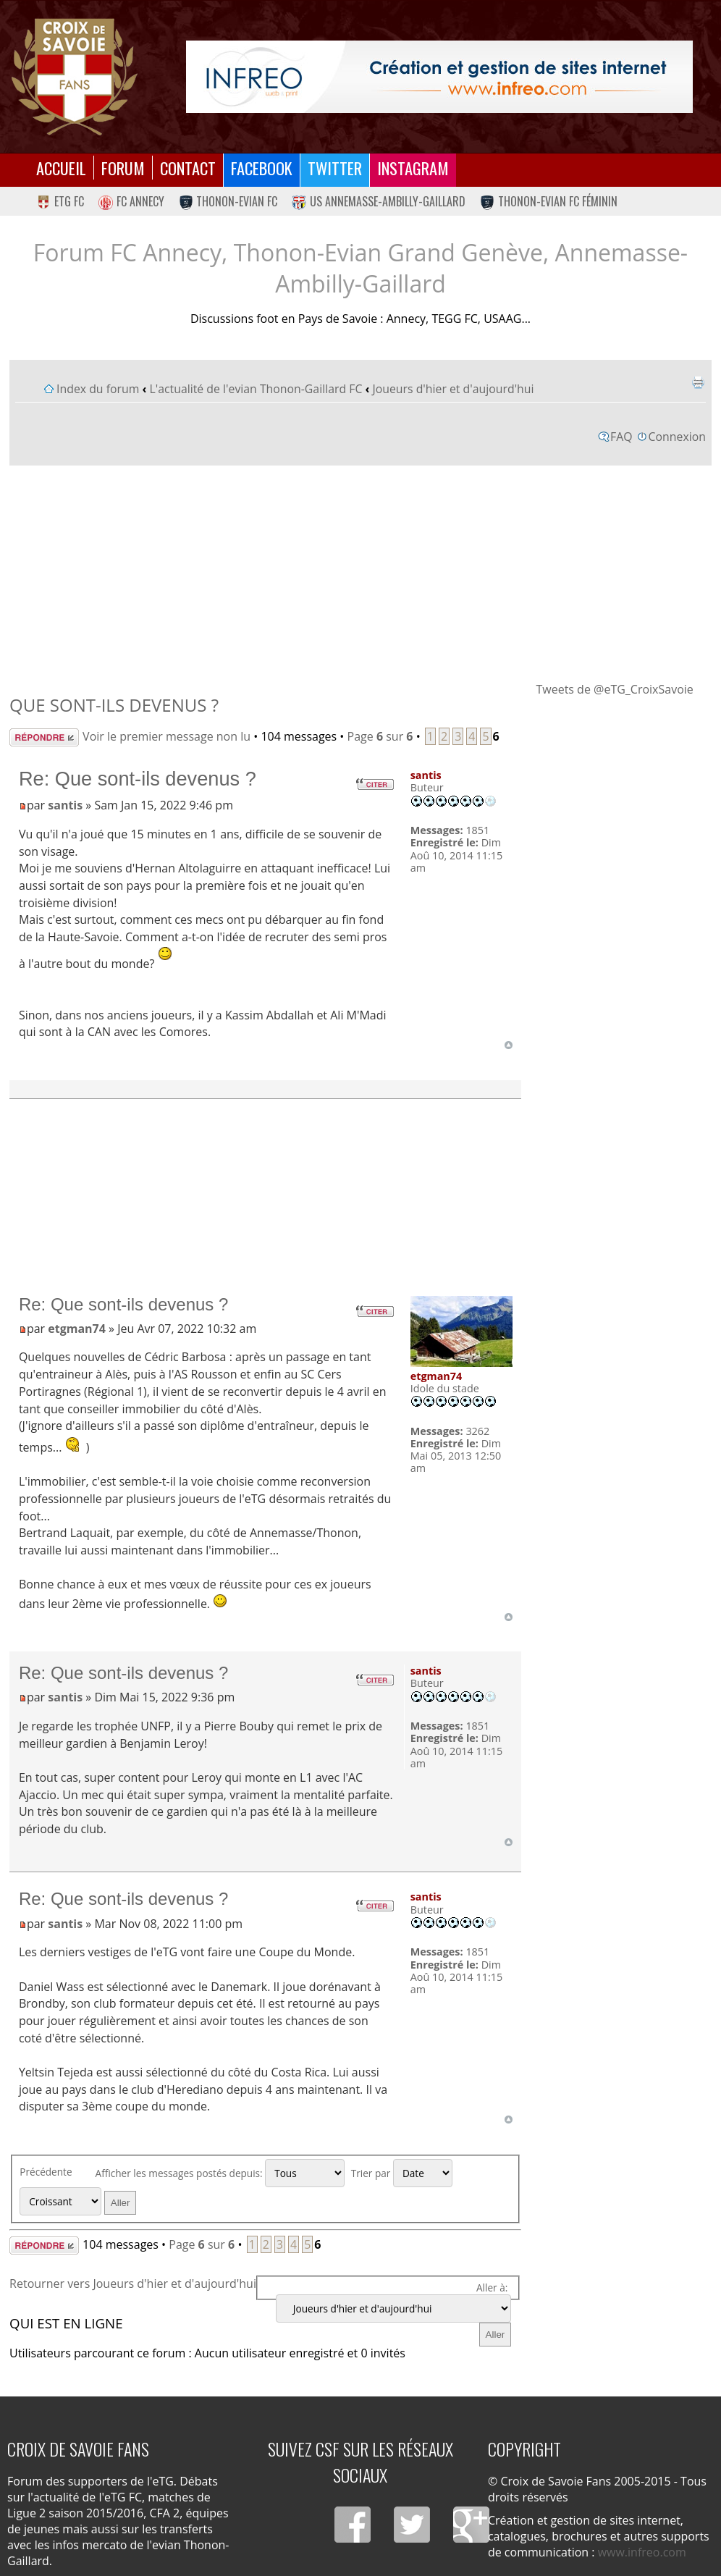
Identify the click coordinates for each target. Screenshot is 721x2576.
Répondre (44, 737)
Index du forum (97, 389)
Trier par (401, 2173)
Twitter (335, 168)
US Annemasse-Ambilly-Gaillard (378, 201)
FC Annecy (131, 201)
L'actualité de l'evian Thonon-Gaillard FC (255, 389)
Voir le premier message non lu (166, 736)
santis (65, 805)
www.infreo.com (642, 2552)
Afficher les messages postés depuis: (220, 2173)
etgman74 (77, 1329)
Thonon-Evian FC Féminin (548, 201)
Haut (509, 1045)
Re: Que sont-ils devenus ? (137, 778)
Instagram (413, 168)
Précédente (46, 2172)
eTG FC (60, 201)
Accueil (61, 168)
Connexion (677, 437)
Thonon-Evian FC (228, 201)
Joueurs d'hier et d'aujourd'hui (453, 389)
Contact (188, 168)
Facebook (261, 168)
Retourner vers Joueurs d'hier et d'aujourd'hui (132, 2283)
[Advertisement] (360, 572)
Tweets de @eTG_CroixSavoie (614, 689)
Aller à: (491, 2287)
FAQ (621, 437)
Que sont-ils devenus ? (114, 705)
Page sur (380, 736)
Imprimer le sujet (698, 382)
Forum (123, 168)
